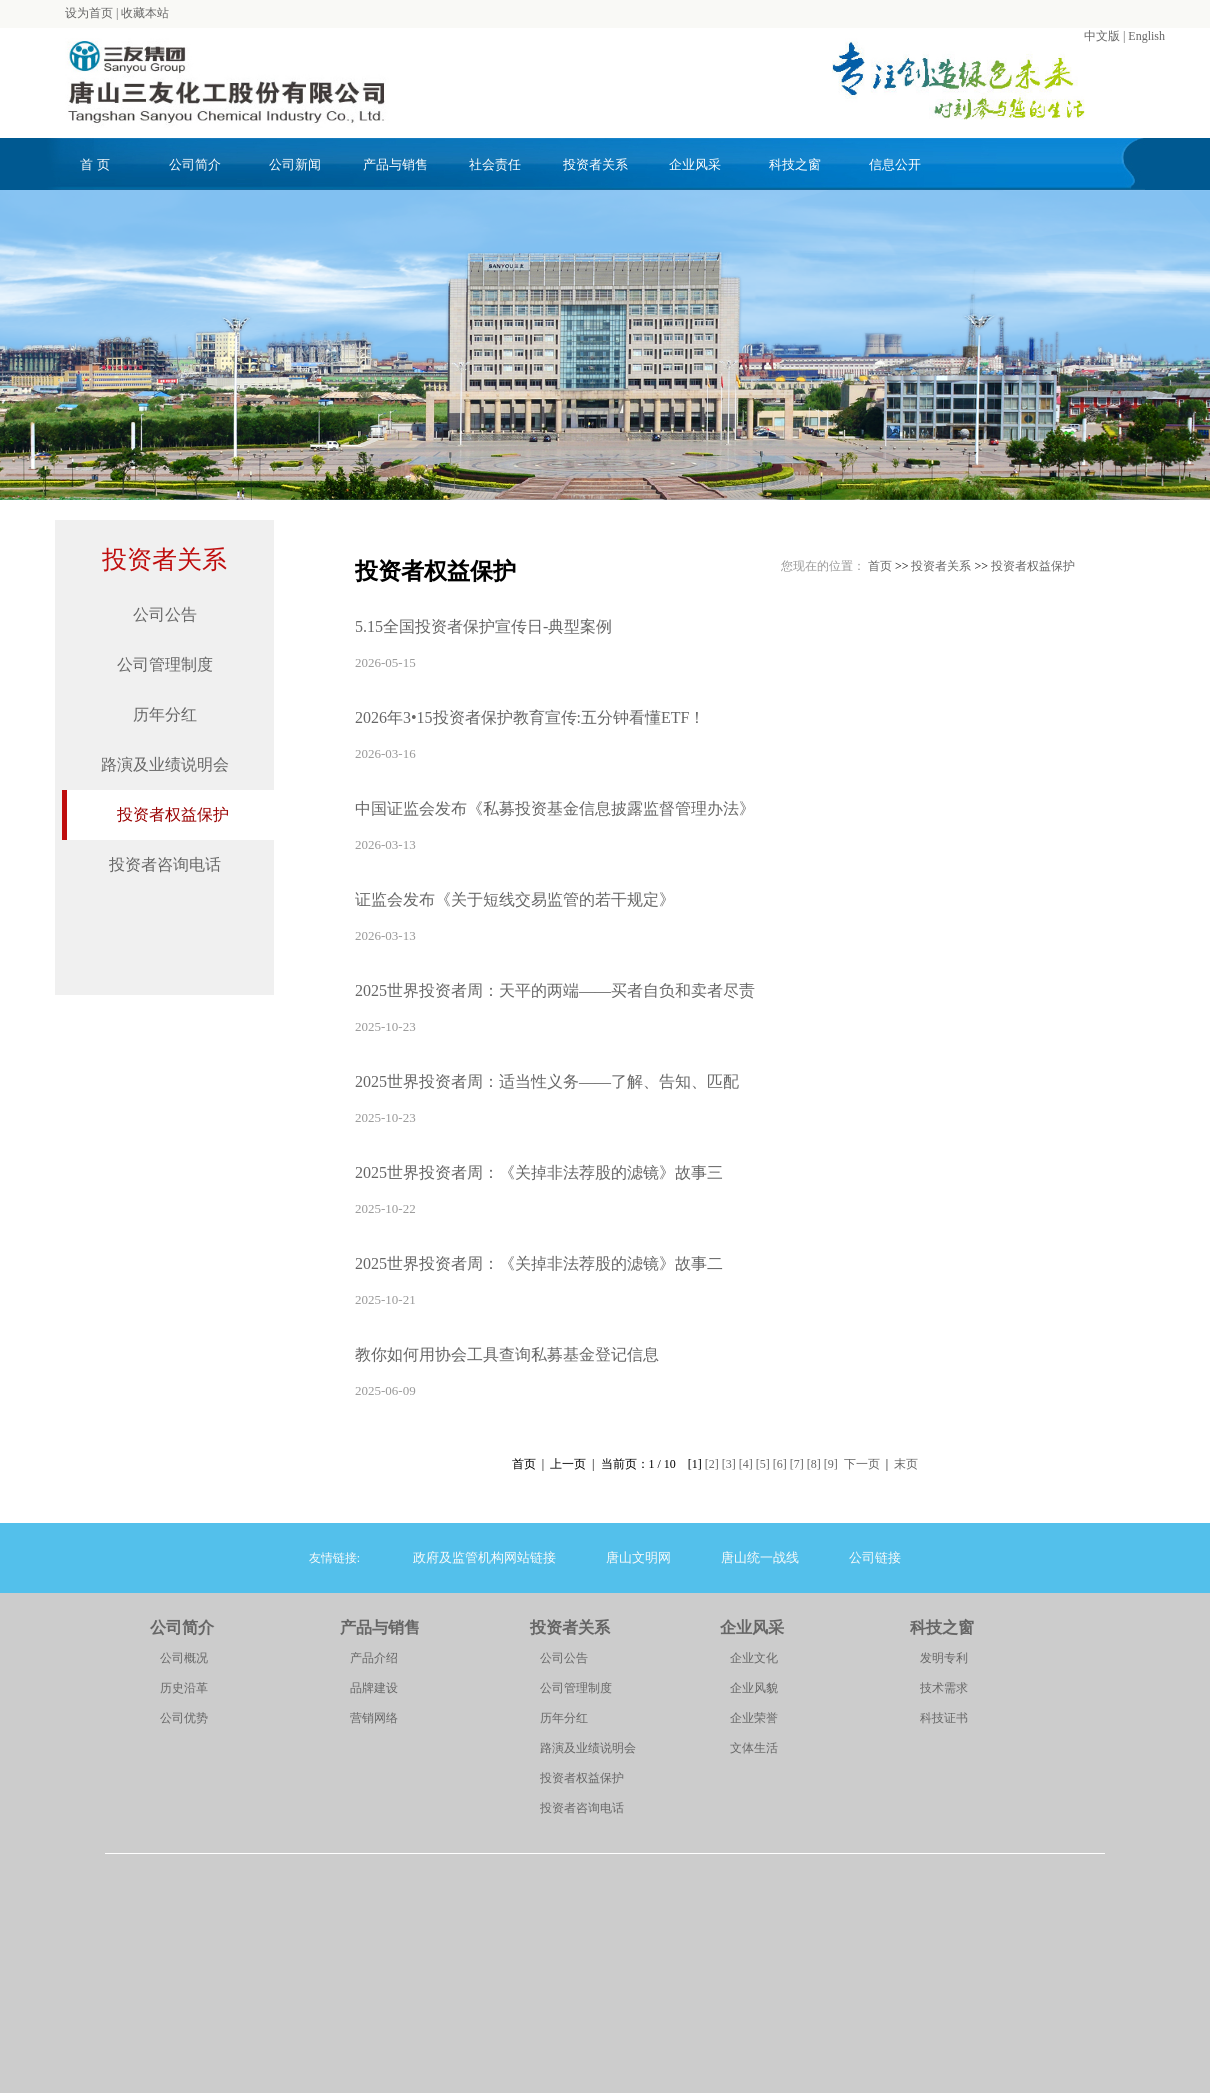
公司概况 (184, 1658)
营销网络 (374, 1718)
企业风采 (695, 164)
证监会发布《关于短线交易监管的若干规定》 (515, 899)
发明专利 (944, 1658)
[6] (780, 1464)
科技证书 (944, 1718)
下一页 (862, 1464)
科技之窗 (795, 164)
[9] (831, 1464)
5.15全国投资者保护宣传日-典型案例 (483, 626)
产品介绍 (374, 1658)
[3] (729, 1464)
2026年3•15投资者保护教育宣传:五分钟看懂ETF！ (530, 717)
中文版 (1102, 36)
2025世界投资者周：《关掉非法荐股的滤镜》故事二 (539, 1263)
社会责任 (495, 164)
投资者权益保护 (173, 814)
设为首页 (89, 13)
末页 (906, 1464)
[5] (763, 1464)
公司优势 (184, 1718)
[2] (712, 1464)
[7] (797, 1464)
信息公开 (895, 164)
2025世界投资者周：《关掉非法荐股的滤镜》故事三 (539, 1172)
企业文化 (754, 1658)
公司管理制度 (165, 664)
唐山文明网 (638, 1557)
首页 (880, 566)
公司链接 (875, 1557)
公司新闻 (295, 164)
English (1146, 36)
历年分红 (165, 714)
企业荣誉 (754, 1718)
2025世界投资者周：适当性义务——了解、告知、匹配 (547, 1081)
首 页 (94, 164)
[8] (814, 1464)
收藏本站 (145, 13)
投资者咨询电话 (165, 864)
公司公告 (165, 614)
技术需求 (944, 1688)
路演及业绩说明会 (165, 764)
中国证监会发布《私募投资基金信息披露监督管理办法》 (555, 808)
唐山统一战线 (760, 1557)
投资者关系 (595, 164)
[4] (746, 1464)
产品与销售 (395, 164)
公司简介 (195, 164)
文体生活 (754, 1748)
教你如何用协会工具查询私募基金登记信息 (507, 1354)
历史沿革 (184, 1688)
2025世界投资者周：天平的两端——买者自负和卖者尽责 (555, 990)
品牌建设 (374, 1688)
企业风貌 (754, 1688)
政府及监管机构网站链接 (484, 1557)
